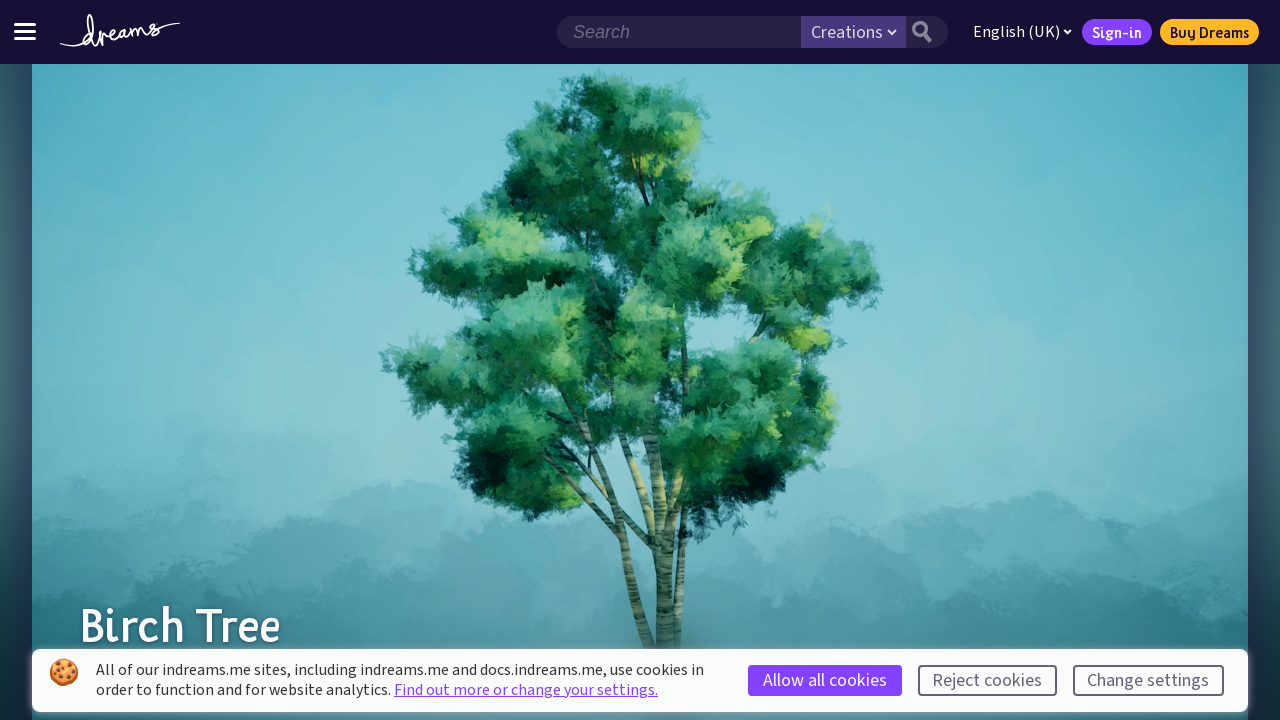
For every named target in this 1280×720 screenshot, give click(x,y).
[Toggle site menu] (25, 31)
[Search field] (679, 32)
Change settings (1148, 680)
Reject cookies (987, 680)
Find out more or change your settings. (526, 690)
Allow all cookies (825, 680)
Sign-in (1117, 32)
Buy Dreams (1209, 32)
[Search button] (927, 32)
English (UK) (1022, 32)
